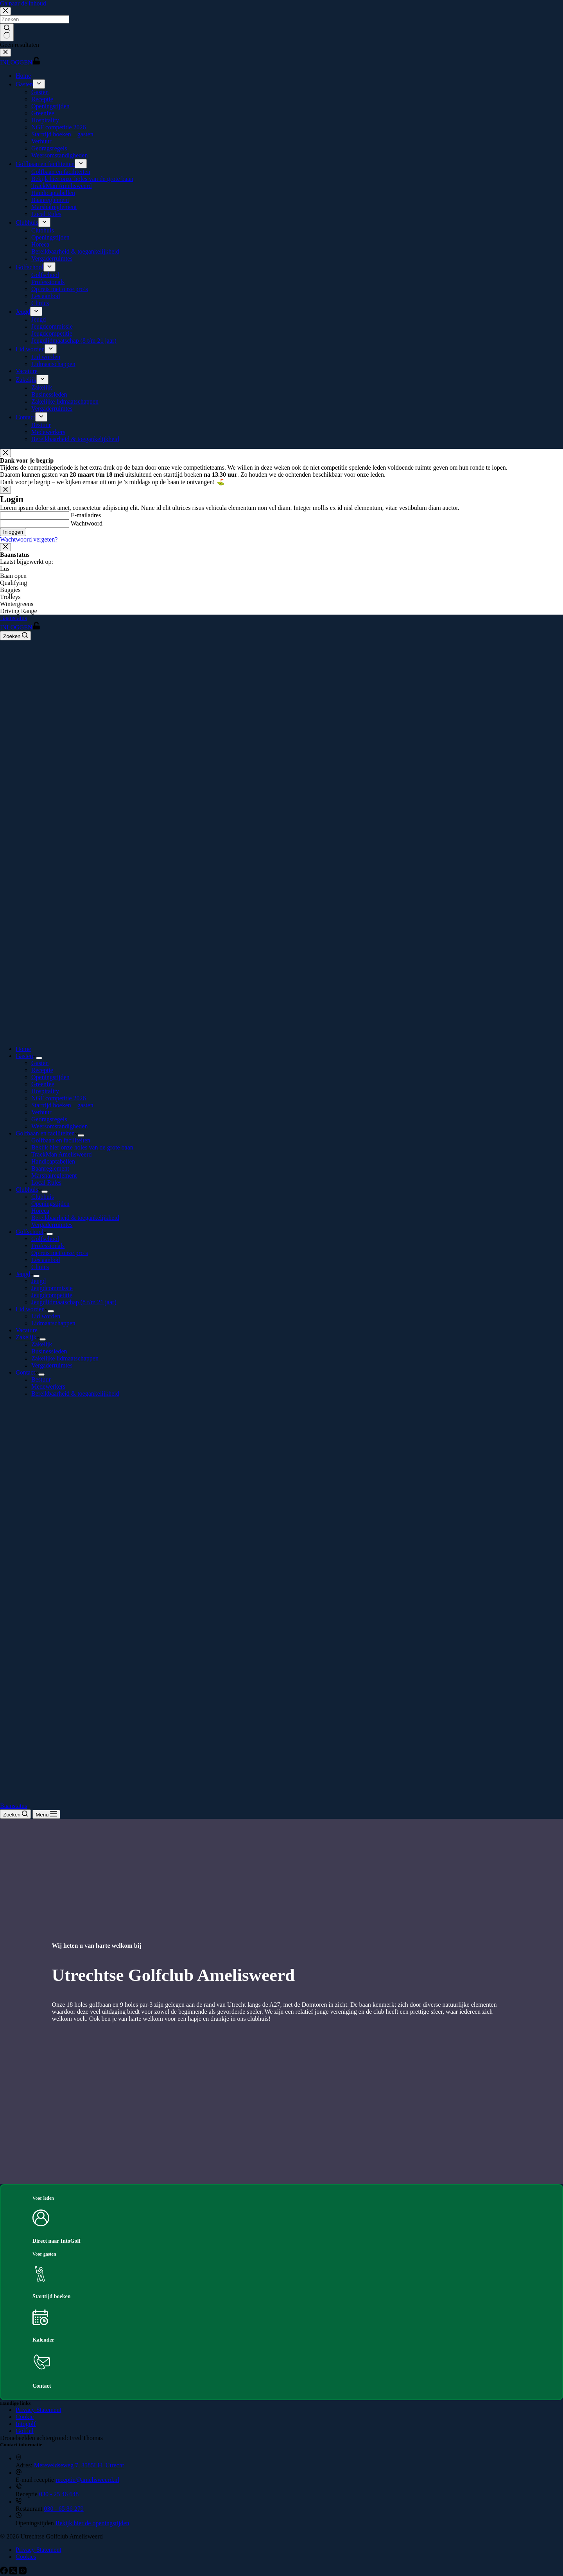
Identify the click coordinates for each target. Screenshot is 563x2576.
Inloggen (13, 532)
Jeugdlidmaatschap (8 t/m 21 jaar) (74, 1302)
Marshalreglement (54, 1175)
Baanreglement (50, 1168)
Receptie (42, 1070)
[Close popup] (5, 453)
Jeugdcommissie (52, 1288)
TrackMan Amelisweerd (61, 1154)
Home (23, 1049)
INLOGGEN (20, 627)
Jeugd (24, 1274)
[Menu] (46, 1814)
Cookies (26, 2556)
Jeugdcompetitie (51, 1295)
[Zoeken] (15, 635)
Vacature (27, 1330)
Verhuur (41, 1112)
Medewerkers (48, 1386)
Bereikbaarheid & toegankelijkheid (75, 1217)
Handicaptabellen (53, 1161)
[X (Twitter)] (14, 2572)
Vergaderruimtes (51, 1224)
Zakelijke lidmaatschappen (65, 1358)
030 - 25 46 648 (59, 2494)
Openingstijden (50, 1077)
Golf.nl (25, 2431)
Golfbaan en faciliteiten (47, 1133)
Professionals (48, 1245)
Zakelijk (27, 1337)
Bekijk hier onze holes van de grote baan (82, 1147)
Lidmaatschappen (53, 1323)
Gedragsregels (49, 1119)
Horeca (40, 1210)
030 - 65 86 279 (63, 2508)
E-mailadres (86, 515)
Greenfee (42, 1084)
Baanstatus (13, 618)
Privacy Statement (38, 2409)
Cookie (25, 2416)
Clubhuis (28, 1189)
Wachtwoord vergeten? (28, 539)
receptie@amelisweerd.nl (87, 2479)
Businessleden (49, 1351)
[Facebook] (4, 2572)
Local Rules (46, 1182)
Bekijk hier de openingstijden (92, 2523)
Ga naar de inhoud (23, 3)
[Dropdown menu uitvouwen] (39, 1058)
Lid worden (32, 1309)
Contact (27, 1372)
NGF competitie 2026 (58, 1098)
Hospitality (45, 1091)
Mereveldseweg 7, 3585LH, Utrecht (79, 2465)
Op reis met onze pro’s (59, 1253)
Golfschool (31, 1231)
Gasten (26, 1056)
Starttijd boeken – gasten (62, 1105)
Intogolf (26, 2423)
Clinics (40, 1267)
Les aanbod (45, 1260)
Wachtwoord (86, 523)
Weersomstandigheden (59, 1126)
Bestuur (41, 1379)
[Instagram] (23, 2572)
